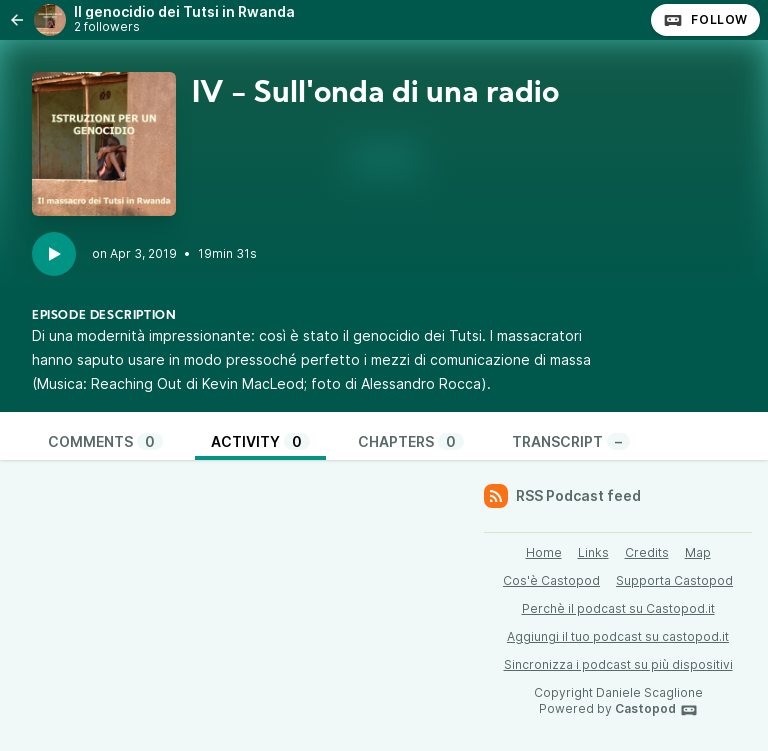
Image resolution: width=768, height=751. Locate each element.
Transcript (571, 441)
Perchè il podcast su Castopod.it (618, 608)
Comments (105, 441)
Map (698, 552)
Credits (647, 552)
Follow (705, 20)
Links (593, 552)
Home (544, 552)
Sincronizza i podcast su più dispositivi (618, 664)
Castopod (656, 710)
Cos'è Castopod (551, 580)
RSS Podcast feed (562, 496)
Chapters (411, 441)
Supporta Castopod (674, 580)
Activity (260, 441)
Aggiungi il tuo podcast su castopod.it (618, 636)
